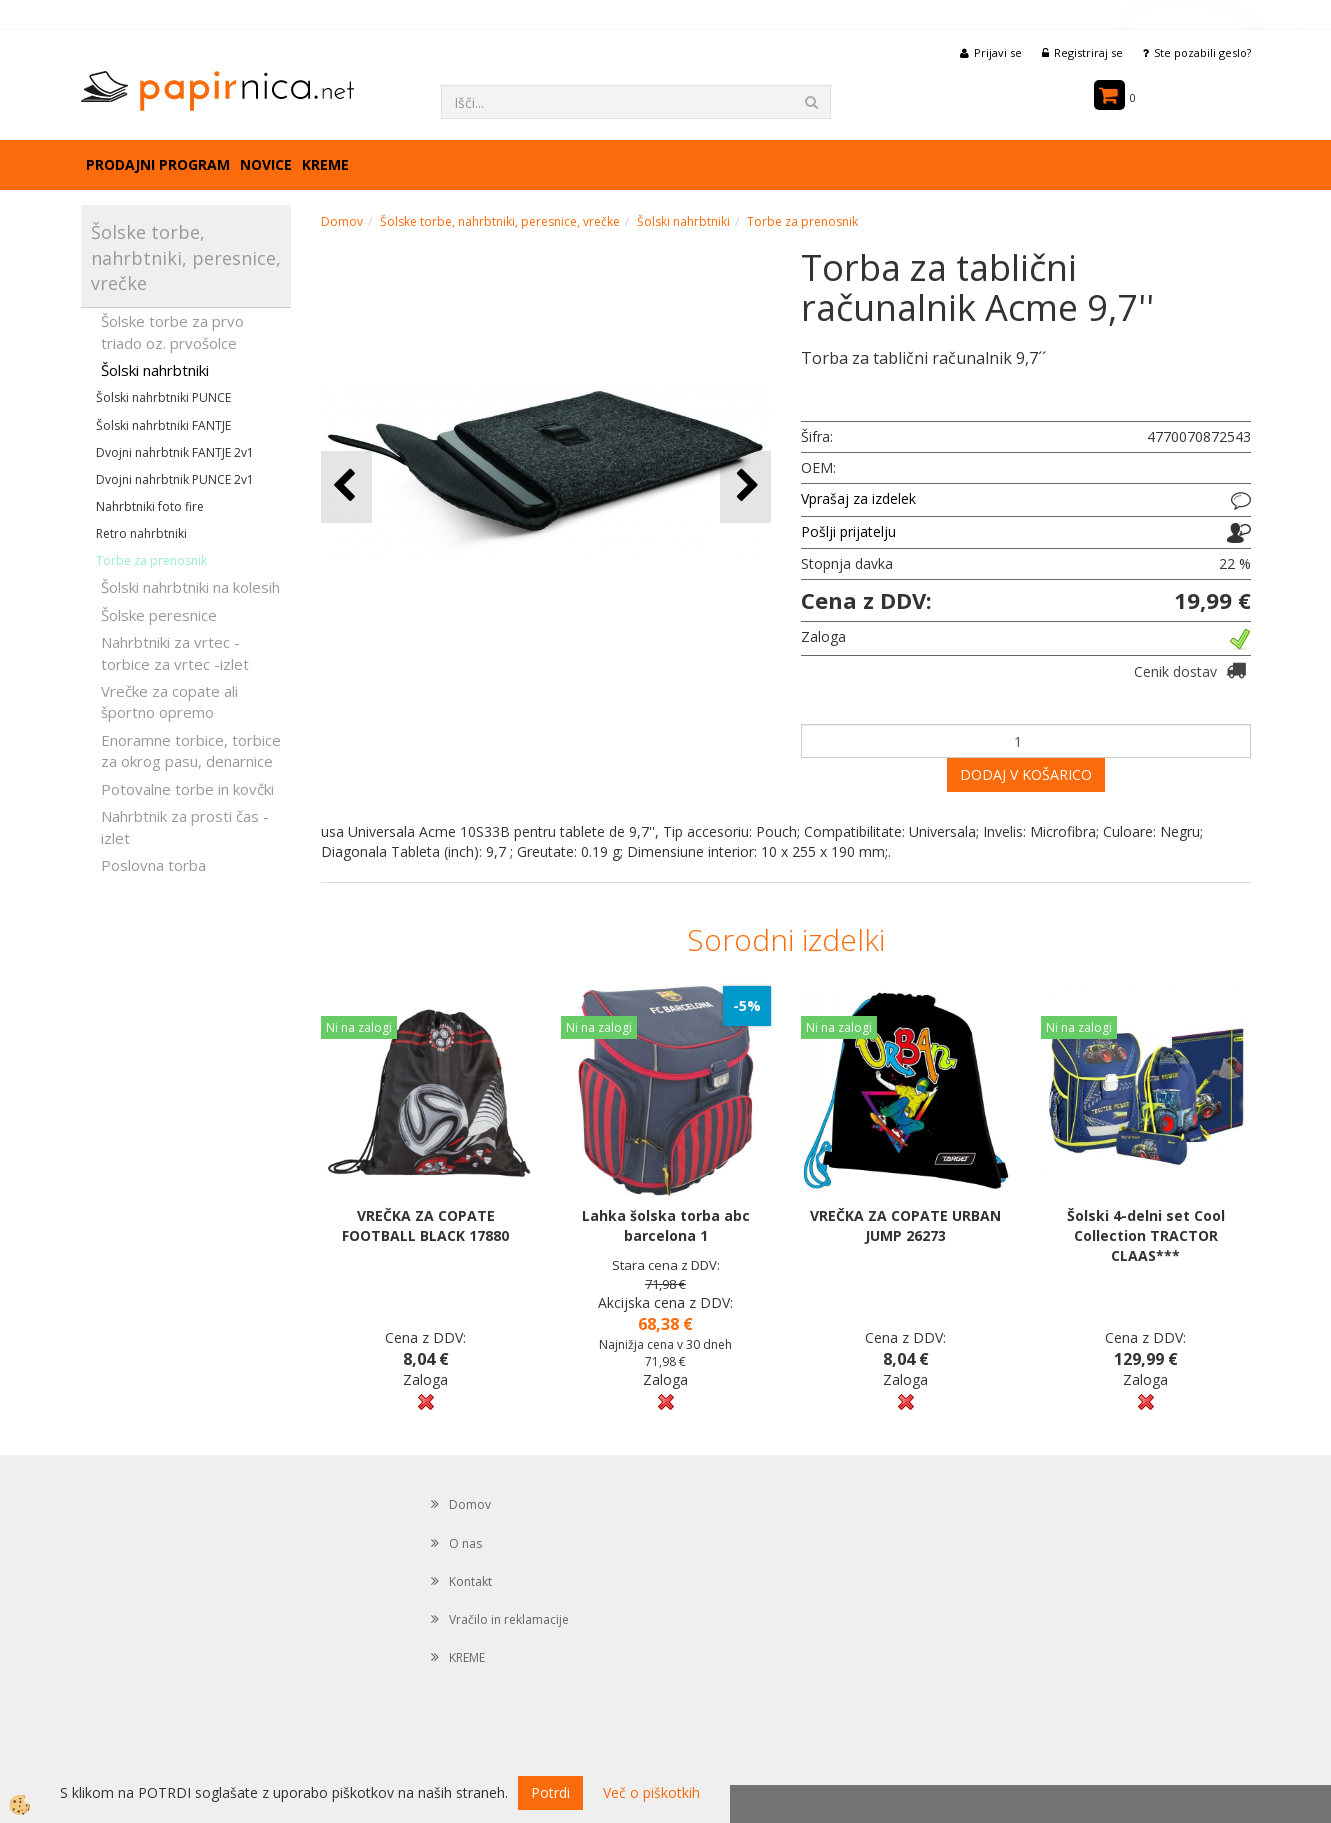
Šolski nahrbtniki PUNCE (163, 397)
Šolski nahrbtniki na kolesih (190, 587)
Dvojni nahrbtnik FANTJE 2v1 (175, 452)
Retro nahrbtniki (141, 533)
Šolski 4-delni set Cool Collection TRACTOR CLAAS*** (1146, 1235)
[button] (745, 486)
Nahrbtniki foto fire (150, 506)
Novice (266, 164)
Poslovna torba (153, 865)
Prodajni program (158, 164)
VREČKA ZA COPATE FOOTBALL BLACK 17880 (425, 1225)
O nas (465, 1543)
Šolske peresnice (159, 615)
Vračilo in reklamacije (509, 1619)
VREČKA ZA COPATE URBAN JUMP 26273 (905, 1225)
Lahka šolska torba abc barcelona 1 (666, 1225)
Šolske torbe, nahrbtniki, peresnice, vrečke (500, 221)
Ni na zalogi (359, 1027)
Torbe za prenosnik (151, 560)
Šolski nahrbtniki (155, 370)
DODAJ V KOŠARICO (1026, 774)
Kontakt (470, 1581)
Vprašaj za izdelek (858, 498)
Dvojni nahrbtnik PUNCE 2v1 (175, 479)
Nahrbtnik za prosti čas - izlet (185, 826)
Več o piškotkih (651, 1792)
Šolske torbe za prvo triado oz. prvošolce (172, 331)
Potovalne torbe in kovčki (187, 789)
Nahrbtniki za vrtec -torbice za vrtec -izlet (175, 652)
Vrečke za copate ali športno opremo (169, 701)
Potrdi (550, 1792)
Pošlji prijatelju (848, 531)
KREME (325, 164)
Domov (342, 221)
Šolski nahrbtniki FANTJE (163, 425)
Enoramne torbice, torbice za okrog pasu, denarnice (191, 750)
